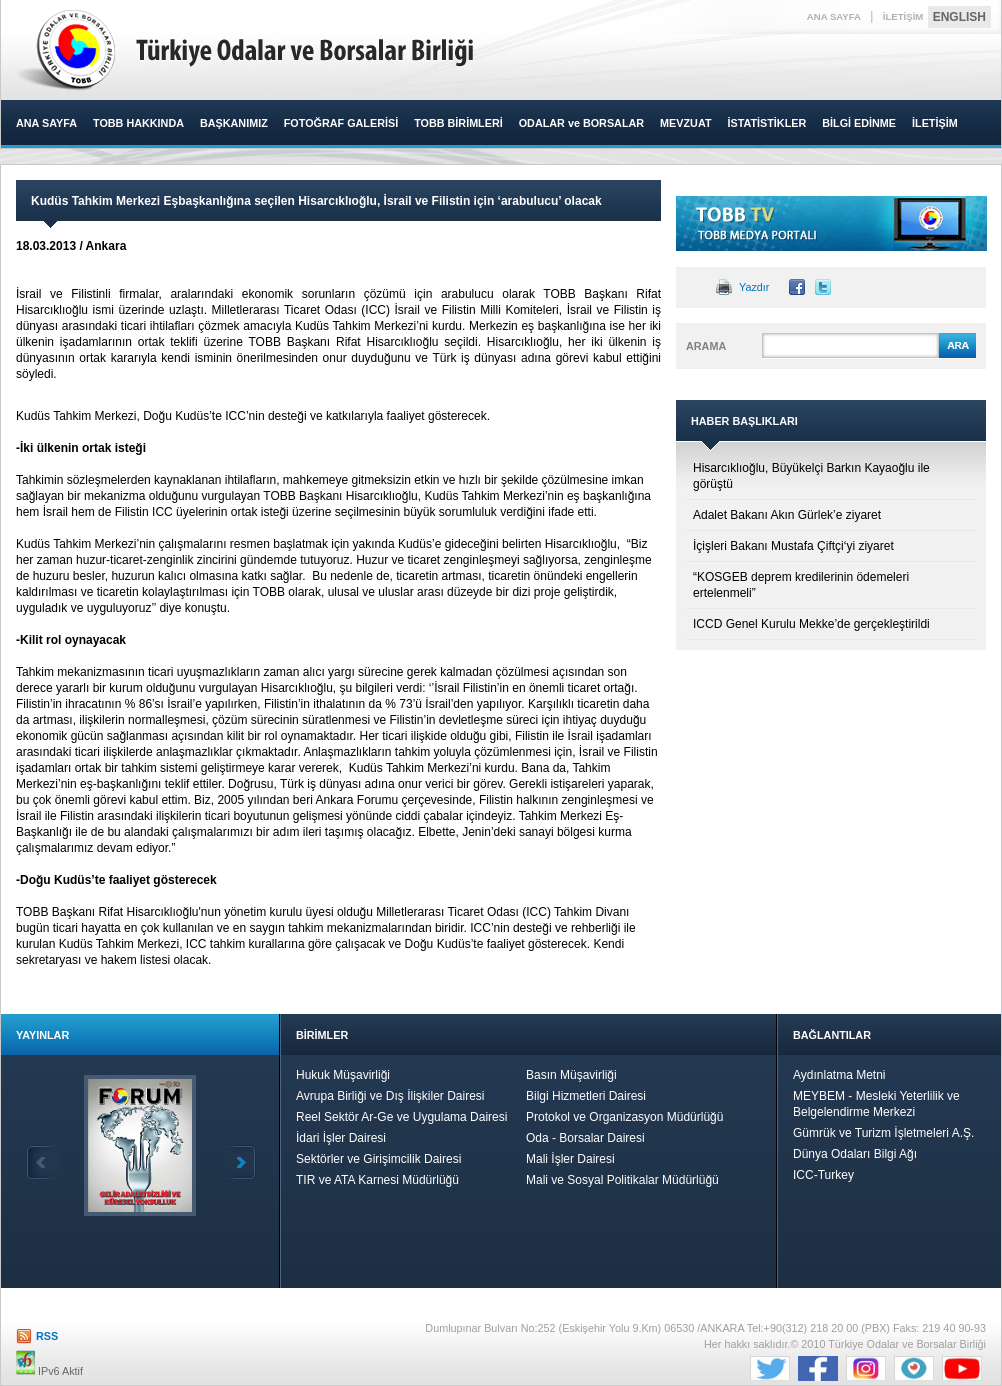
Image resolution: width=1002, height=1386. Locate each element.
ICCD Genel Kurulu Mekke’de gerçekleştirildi (811, 624)
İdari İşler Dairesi (341, 1138)
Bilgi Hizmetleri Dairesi (586, 1096)
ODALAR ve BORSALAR (581, 123)
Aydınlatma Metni (839, 1075)
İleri (240, 1162)
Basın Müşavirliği (571, 1075)
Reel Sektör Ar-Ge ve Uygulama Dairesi (401, 1117)
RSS (47, 1336)
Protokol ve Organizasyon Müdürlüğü (624, 1117)
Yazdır (754, 287)
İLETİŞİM (903, 16)
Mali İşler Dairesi (570, 1159)
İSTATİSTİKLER (766, 123)
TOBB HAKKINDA (138, 123)
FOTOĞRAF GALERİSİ (341, 123)
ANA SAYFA (834, 16)
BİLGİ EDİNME (859, 123)
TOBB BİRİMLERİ (458, 123)
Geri (42, 1162)
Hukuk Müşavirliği (343, 1075)
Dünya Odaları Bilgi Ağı (855, 1154)
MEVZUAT (685, 123)
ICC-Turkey (823, 1175)
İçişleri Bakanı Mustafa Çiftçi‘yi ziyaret (793, 546)
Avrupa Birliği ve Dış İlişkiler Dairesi (390, 1096)
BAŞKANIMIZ (234, 123)
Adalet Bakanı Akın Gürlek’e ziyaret (787, 515)
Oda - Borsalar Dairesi (585, 1138)
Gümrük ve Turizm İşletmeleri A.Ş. (883, 1133)
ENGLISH (959, 17)
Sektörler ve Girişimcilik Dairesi (378, 1159)
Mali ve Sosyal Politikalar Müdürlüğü (622, 1180)
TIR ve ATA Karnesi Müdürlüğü (377, 1180)
